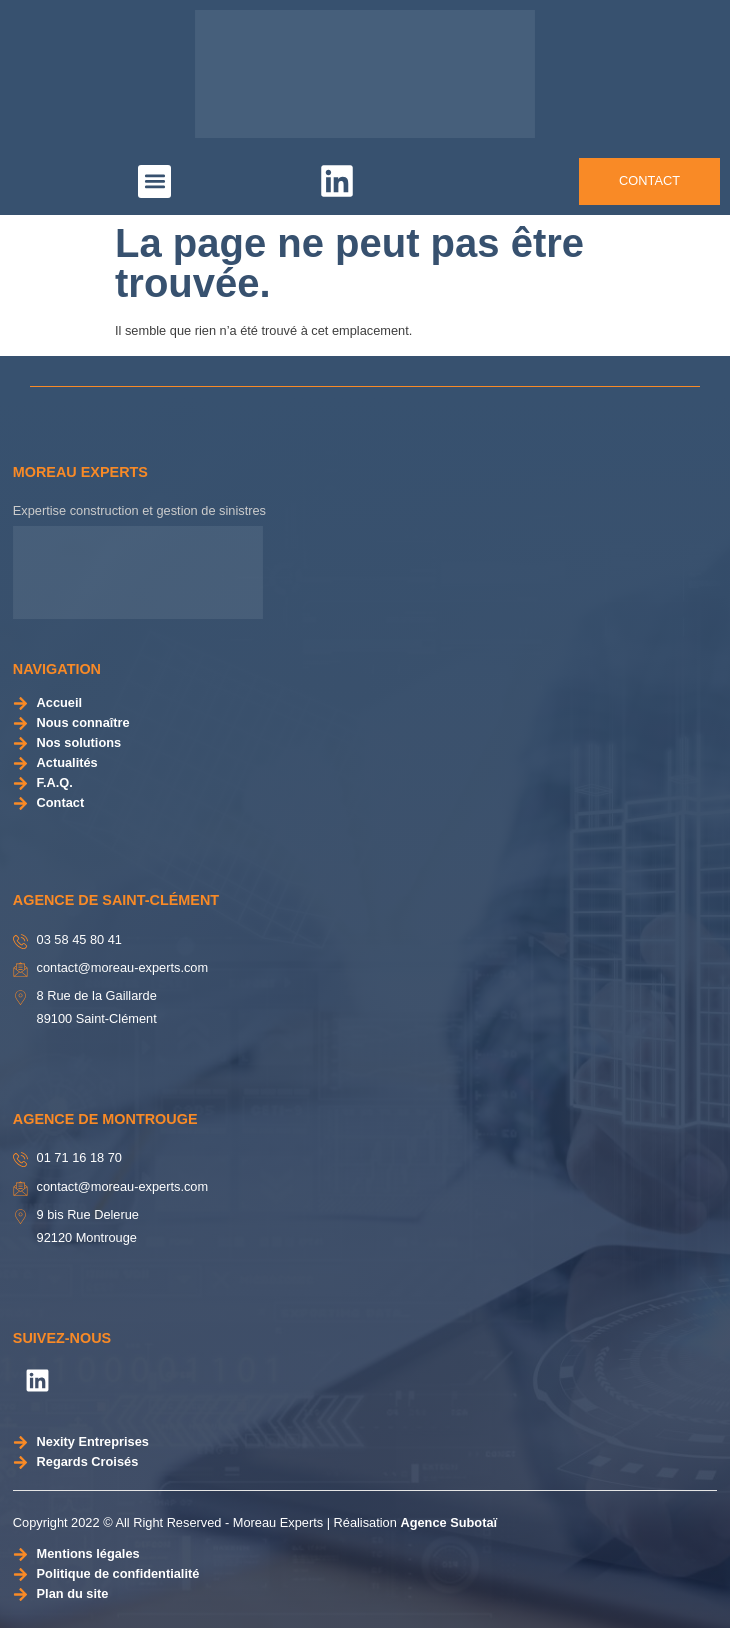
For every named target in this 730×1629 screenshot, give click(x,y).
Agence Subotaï (448, 1522)
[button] (154, 181)
